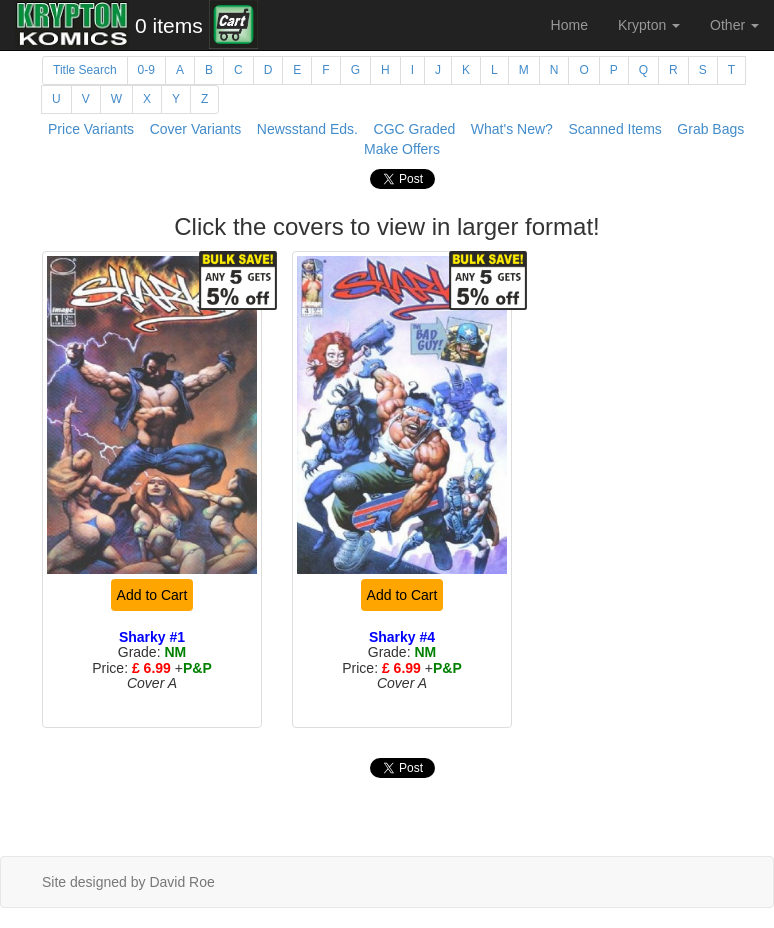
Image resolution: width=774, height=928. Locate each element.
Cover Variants (196, 129)
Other (734, 25)
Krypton (649, 25)
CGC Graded (415, 129)
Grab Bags (710, 129)
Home (569, 25)
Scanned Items (614, 129)
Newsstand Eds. (307, 129)
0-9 (146, 70)
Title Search (85, 70)
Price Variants (91, 129)
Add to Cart (152, 595)
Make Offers (402, 149)
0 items (169, 25)
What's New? (512, 129)
